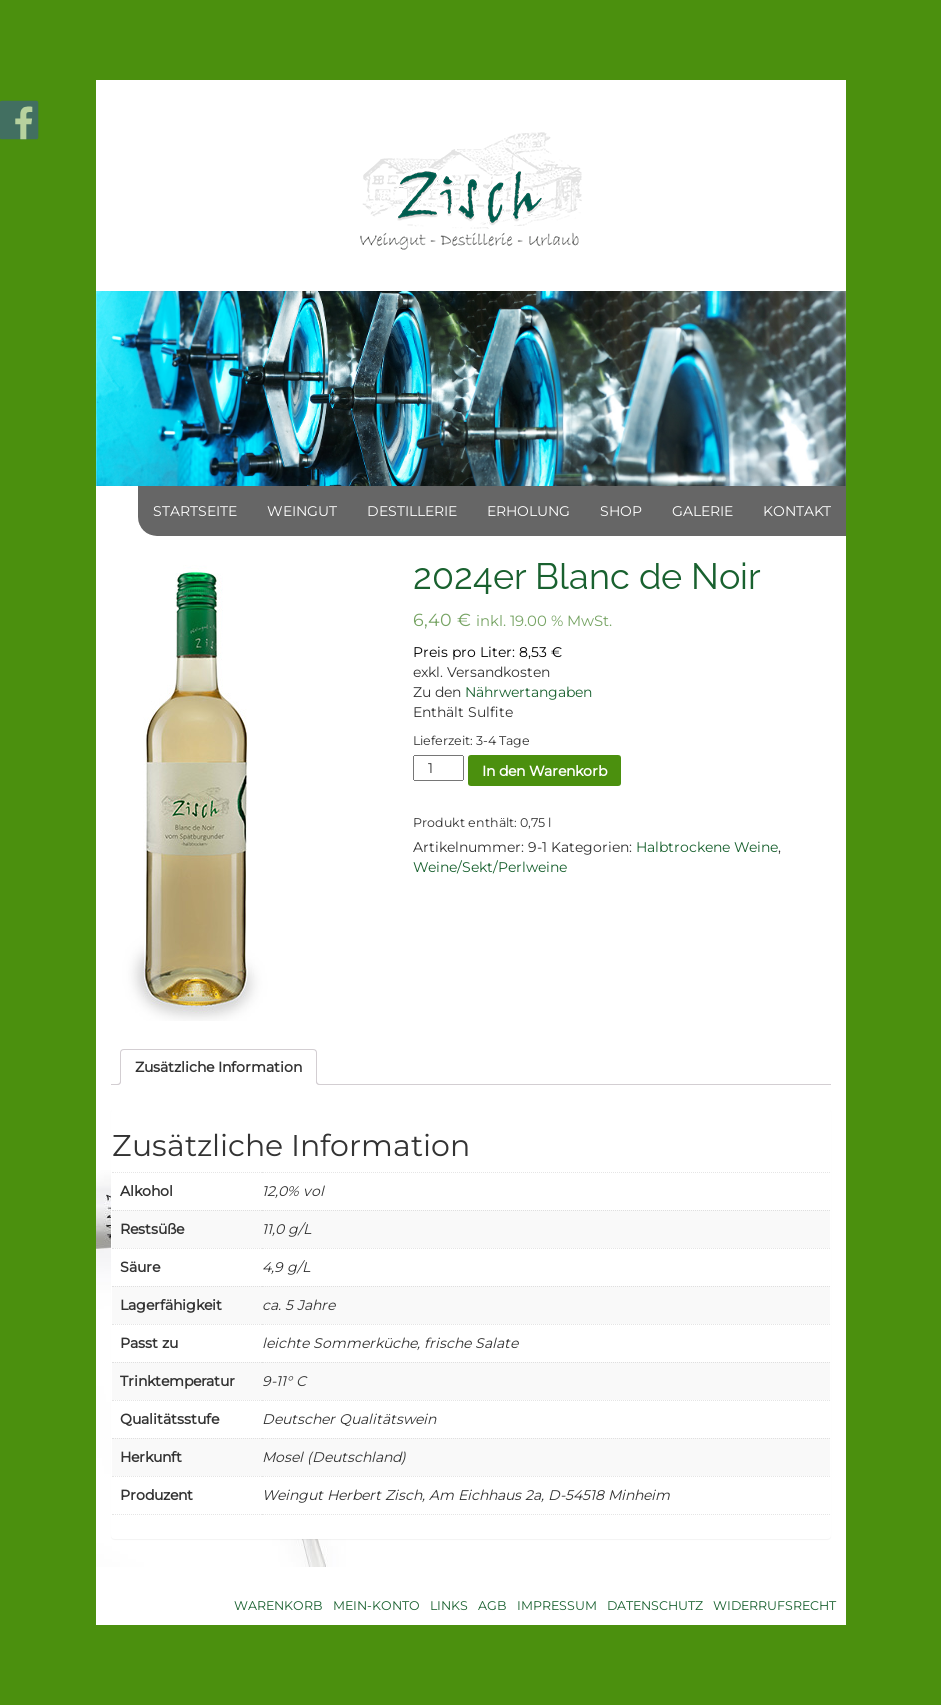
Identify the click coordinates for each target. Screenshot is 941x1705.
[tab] (218, 1067)
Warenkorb (278, 1605)
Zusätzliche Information (218, 1067)
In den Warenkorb (544, 771)
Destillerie (412, 511)
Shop (621, 511)
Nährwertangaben (528, 692)
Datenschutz (655, 1605)
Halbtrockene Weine (707, 847)
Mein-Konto (376, 1605)
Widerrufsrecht (774, 1605)
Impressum (557, 1605)
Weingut (302, 511)
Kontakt (797, 511)
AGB (492, 1605)
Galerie (702, 511)
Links (449, 1605)
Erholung (528, 511)
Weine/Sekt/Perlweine (490, 867)
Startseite (195, 511)
